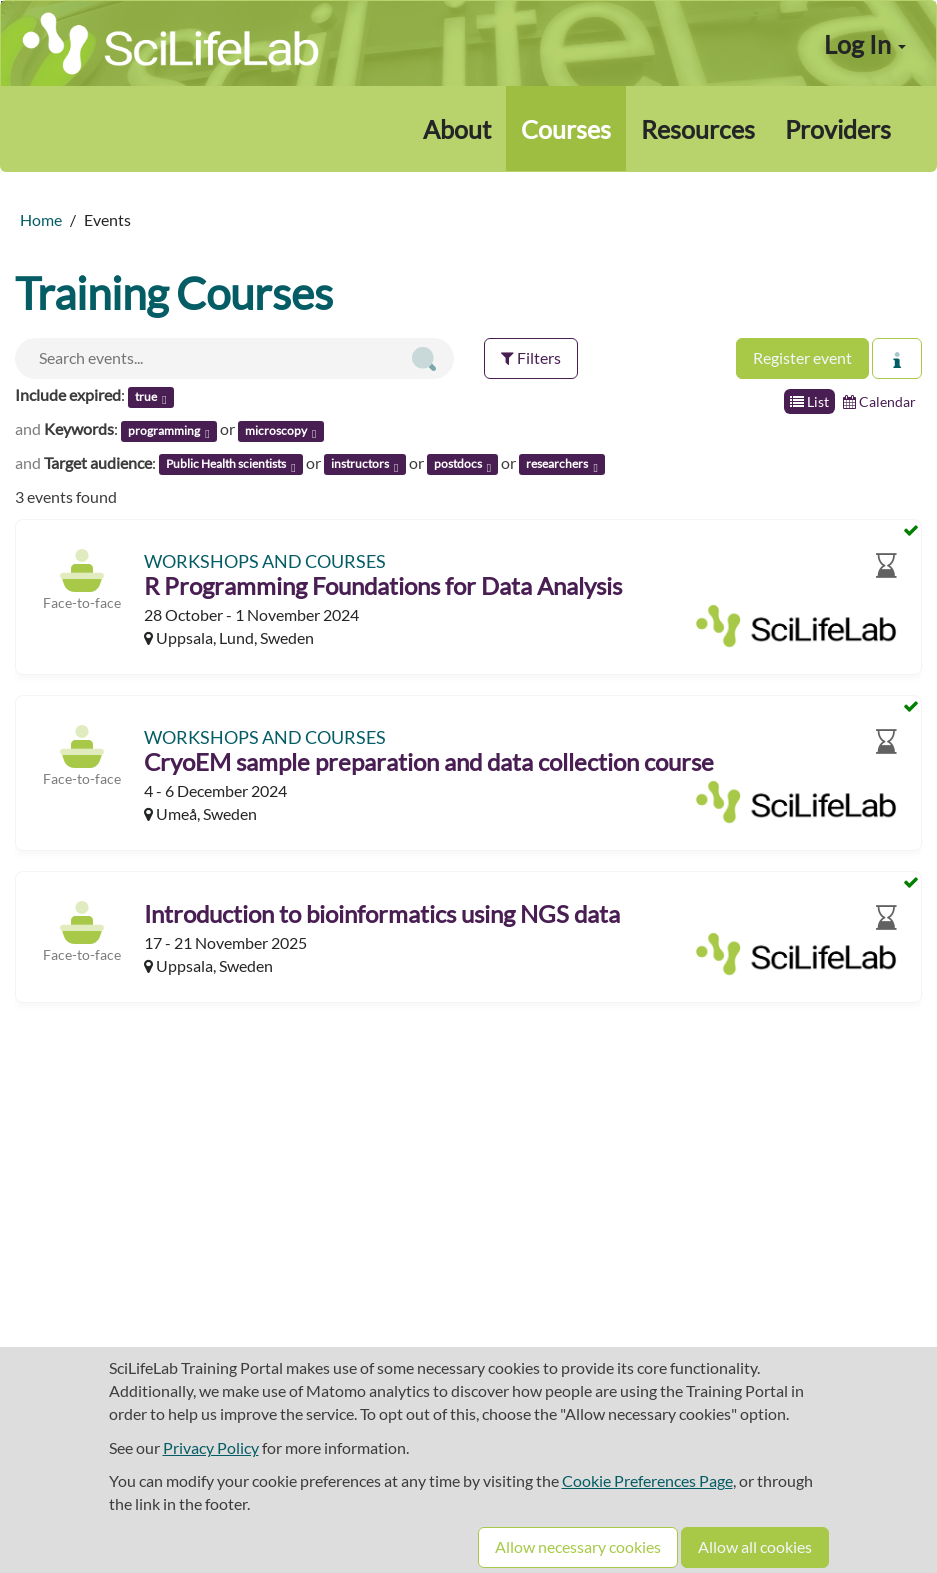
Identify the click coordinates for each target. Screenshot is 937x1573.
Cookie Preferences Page (647, 1480)
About (457, 129)
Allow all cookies (755, 1546)
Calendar (879, 401)
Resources (698, 129)
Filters (531, 357)
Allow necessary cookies (578, 1546)
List (809, 401)
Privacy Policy (211, 1447)
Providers (838, 129)
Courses (566, 129)
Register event (802, 357)
